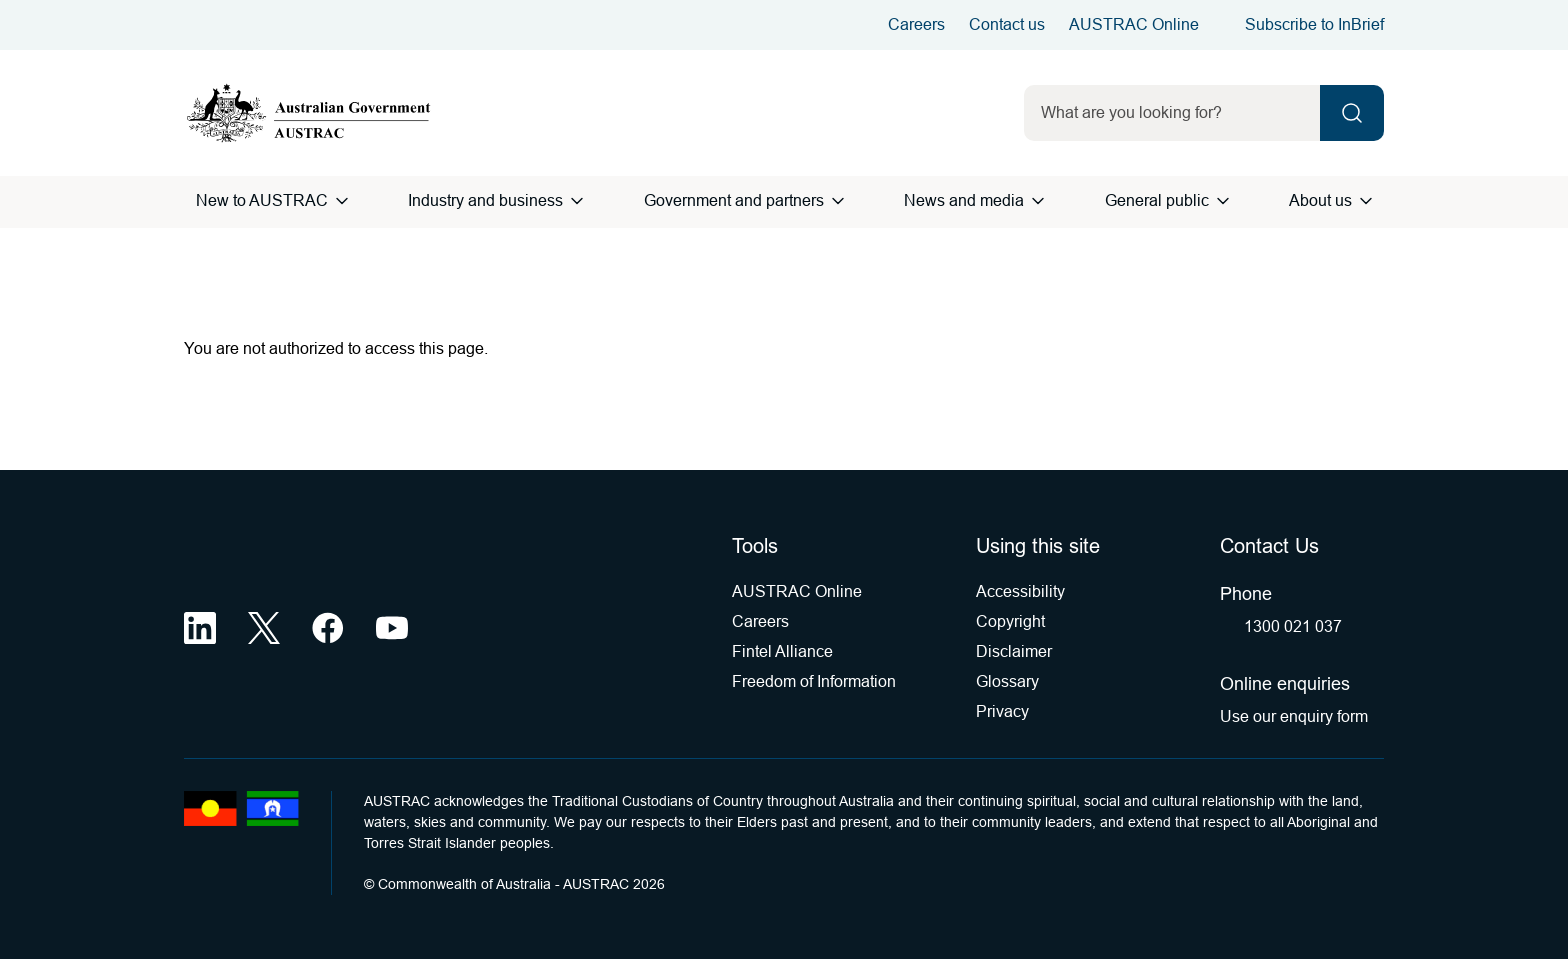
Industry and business (485, 200)
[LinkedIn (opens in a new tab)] (200, 628)
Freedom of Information (814, 681)
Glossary (1007, 681)
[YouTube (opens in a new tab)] (392, 628)
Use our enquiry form (1294, 716)
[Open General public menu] (1223, 201)
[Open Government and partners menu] (838, 201)
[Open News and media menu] (1038, 201)
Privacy (1002, 711)
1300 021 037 (1293, 626)
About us (1320, 200)
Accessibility (1020, 591)
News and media (964, 200)
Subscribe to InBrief (1314, 24)
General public (1157, 200)
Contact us (1007, 24)
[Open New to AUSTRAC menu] (342, 201)
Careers (916, 24)
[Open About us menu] (1366, 201)
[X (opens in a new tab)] (264, 628)
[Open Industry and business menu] (577, 201)
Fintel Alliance (782, 651)
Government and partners (734, 200)
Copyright (1010, 621)
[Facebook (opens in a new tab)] (328, 628)
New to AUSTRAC (262, 200)
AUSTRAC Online (1134, 24)
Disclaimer (1014, 651)
